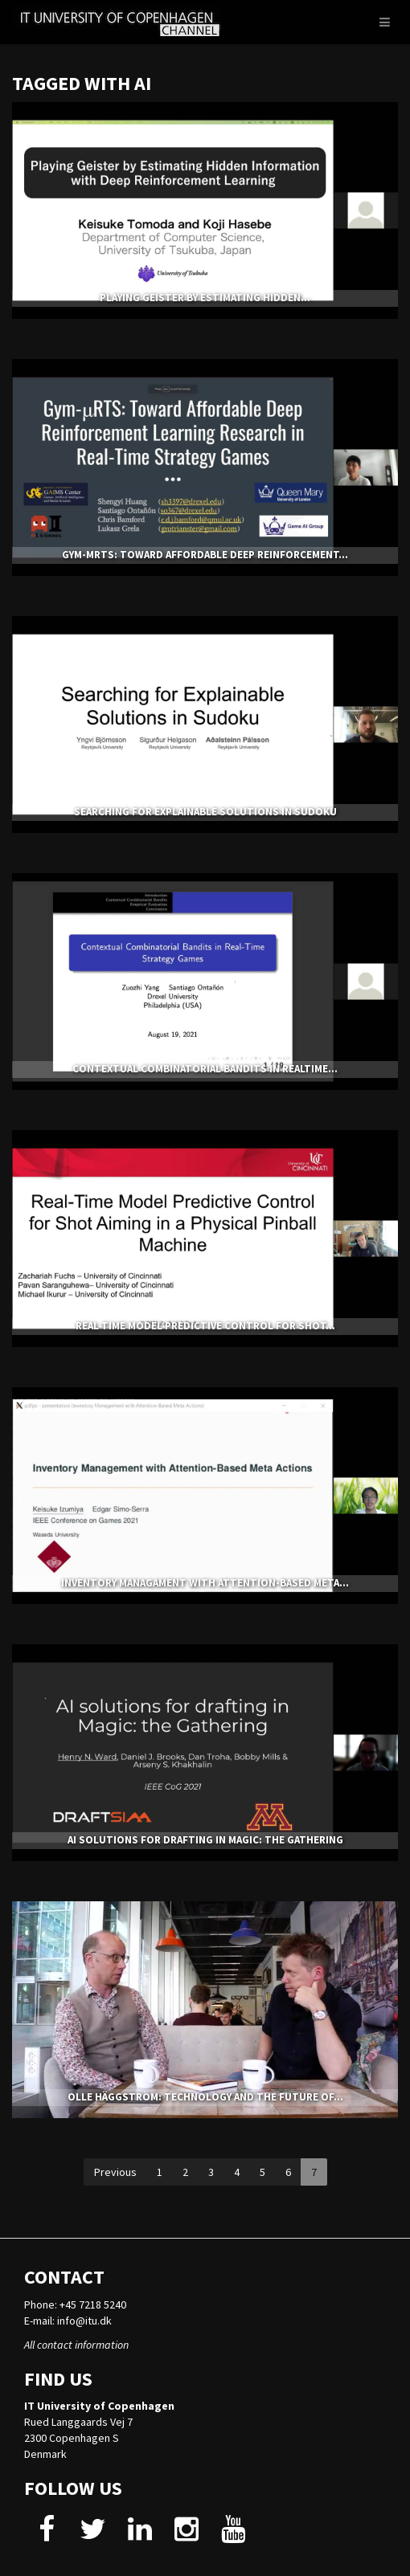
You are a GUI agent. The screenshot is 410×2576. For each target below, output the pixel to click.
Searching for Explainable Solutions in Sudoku (205, 812)
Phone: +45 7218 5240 (75, 2304)
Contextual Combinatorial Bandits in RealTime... (205, 1069)
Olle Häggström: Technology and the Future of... (205, 2097)
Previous (115, 2172)
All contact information (76, 2344)
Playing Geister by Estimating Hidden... (205, 297)
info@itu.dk (84, 2320)
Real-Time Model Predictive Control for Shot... (205, 1326)
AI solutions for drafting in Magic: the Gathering (205, 1840)
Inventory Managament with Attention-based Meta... (205, 1583)
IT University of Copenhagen (99, 2405)
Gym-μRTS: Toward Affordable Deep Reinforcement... (205, 554)
